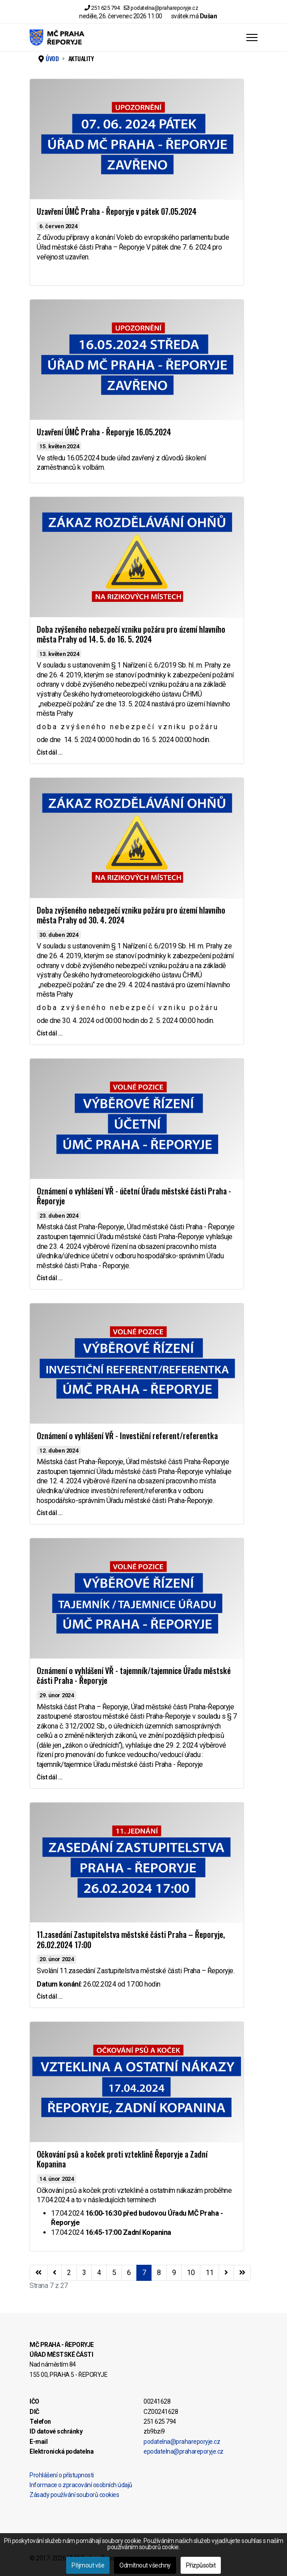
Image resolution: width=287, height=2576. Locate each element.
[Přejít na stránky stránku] (54, 2273)
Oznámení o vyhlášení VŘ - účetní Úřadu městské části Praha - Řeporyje (134, 1196)
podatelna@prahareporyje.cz (164, 7)
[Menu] (251, 37)
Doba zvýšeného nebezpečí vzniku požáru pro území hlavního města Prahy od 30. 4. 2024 (131, 915)
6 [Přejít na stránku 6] (129, 2272)
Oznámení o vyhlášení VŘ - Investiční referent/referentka (127, 1435)
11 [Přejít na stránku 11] (209, 2272)
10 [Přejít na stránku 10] (190, 2272)
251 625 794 (105, 7)
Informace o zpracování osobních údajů (81, 2484)
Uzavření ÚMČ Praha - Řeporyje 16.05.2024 (104, 432)
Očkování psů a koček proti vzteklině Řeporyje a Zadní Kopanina (122, 2159)
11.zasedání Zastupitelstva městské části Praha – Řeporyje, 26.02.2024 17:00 (131, 1939)
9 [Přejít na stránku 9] (174, 2272)
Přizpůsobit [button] (201, 2565)
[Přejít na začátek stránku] (38, 2273)
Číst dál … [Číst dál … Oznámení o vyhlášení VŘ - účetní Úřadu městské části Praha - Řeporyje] (49, 1278)
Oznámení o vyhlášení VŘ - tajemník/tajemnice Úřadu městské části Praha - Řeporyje (134, 1676)
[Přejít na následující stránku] (226, 2273)
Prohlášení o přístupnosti (62, 2475)
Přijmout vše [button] (88, 2565)
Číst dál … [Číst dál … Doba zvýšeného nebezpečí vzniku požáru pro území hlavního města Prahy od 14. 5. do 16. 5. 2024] (49, 752)
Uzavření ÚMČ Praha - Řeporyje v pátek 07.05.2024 (117, 211)
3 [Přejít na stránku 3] (84, 2272)
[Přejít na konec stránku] (242, 2273)
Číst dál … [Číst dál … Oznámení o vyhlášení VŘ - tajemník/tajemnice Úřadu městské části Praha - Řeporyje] (49, 1777)
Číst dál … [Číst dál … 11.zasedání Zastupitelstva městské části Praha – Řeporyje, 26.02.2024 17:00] (49, 1996)
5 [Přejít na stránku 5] (114, 2272)
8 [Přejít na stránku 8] (159, 2272)
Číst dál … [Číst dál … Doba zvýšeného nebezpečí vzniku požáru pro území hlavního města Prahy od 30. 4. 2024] (49, 1033)
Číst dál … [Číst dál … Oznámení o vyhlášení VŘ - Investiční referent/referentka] (49, 1512)
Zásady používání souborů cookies (74, 2494)
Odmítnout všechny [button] (145, 2565)
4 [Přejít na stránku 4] (99, 2272)
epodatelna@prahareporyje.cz (184, 2451)
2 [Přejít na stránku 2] (69, 2272)
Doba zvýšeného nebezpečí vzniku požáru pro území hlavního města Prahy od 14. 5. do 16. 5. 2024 (131, 634)
